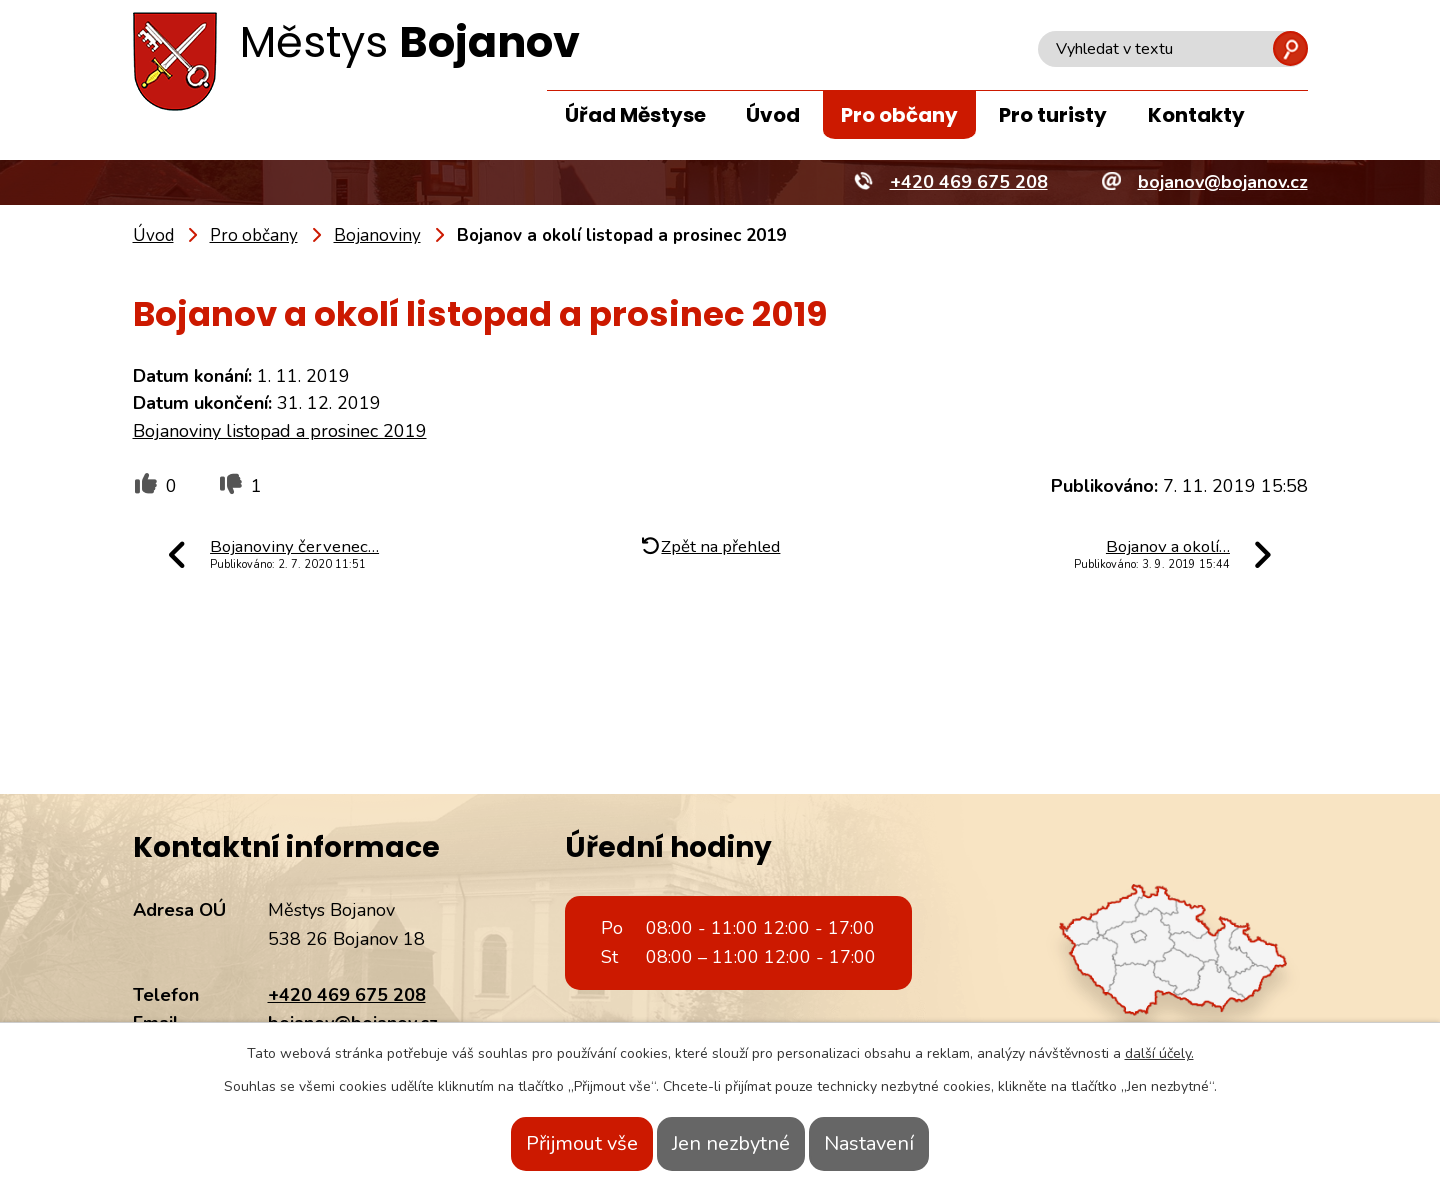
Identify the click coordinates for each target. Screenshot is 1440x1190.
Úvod (773, 115)
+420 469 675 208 (347, 995)
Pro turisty (1053, 115)
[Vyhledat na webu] (1173, 49)
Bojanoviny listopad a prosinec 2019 (280, 431)
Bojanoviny (377, 235)
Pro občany (899, 115)
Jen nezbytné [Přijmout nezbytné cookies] (731, 1143)
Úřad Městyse (635, 115)
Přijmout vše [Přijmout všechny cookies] (548, 1143)
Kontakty (1196, 115)
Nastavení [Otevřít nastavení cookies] (903, 1143)
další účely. (1159, 1053)
